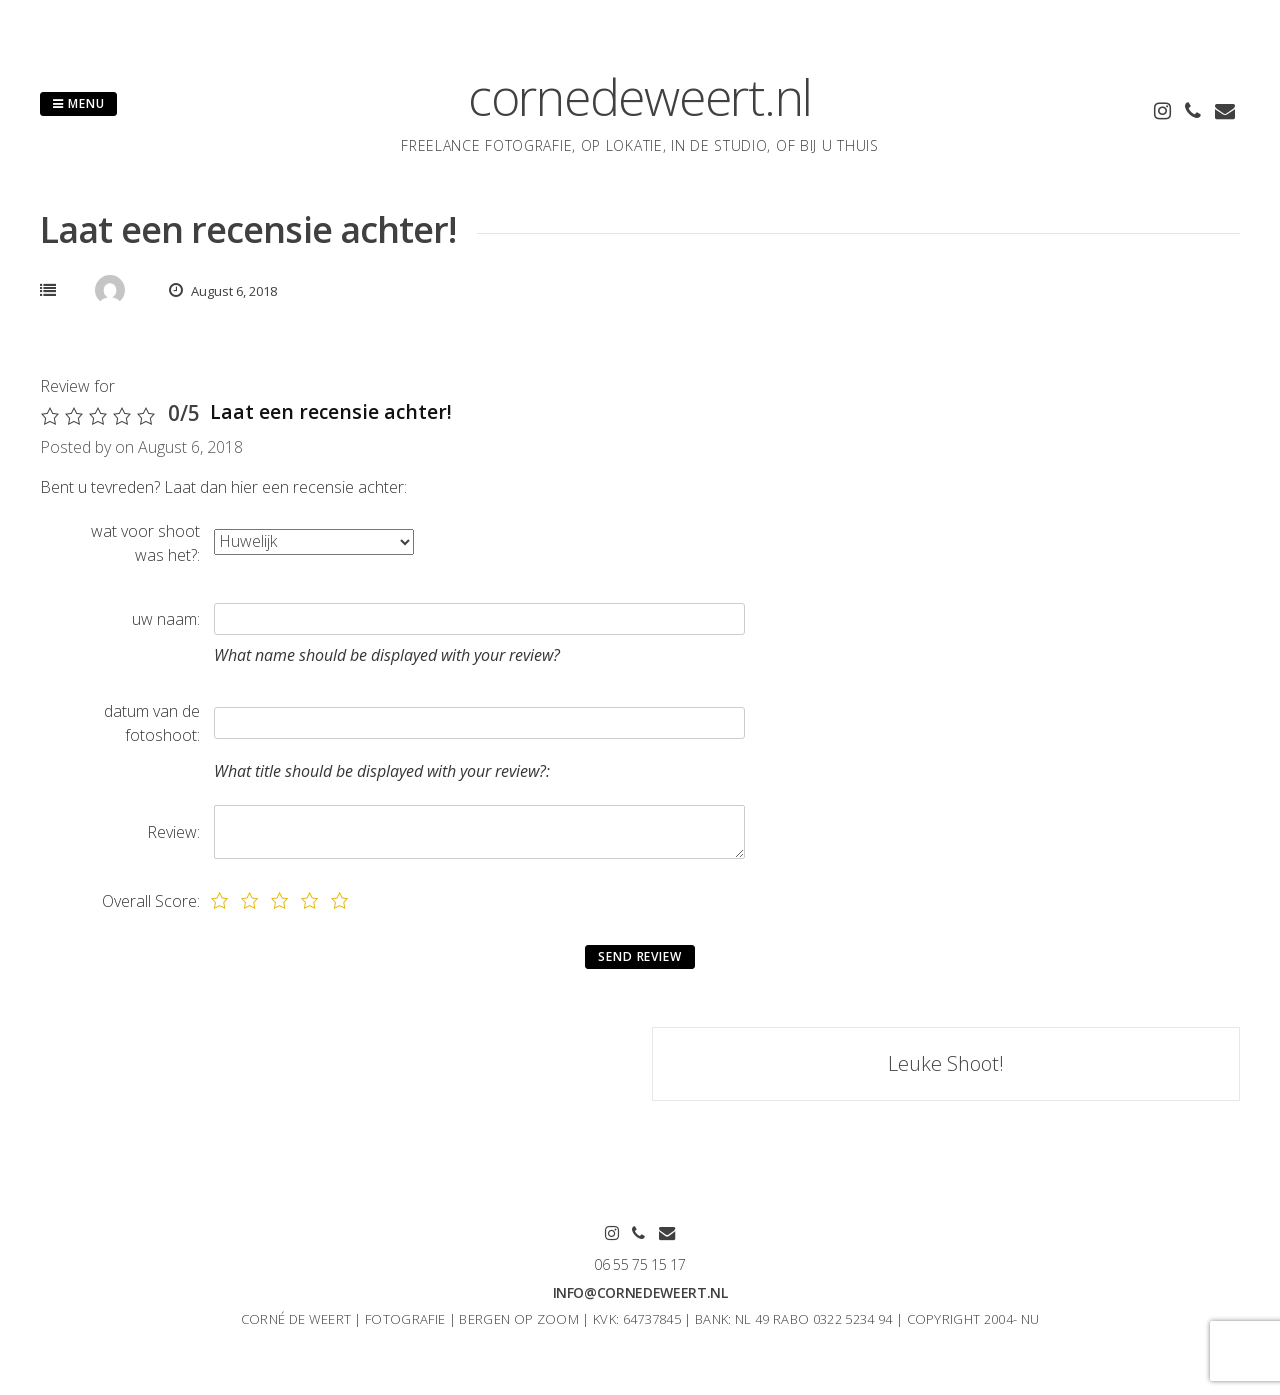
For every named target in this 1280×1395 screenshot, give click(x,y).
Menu (78, 103)
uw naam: (166, 619)
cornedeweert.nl (640, 97)
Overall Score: (151, 901)
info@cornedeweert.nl (640, 1292)
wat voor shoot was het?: (145, 543)
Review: (173, 832)
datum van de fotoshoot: (152, 723)
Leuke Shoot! (946, 1063)
